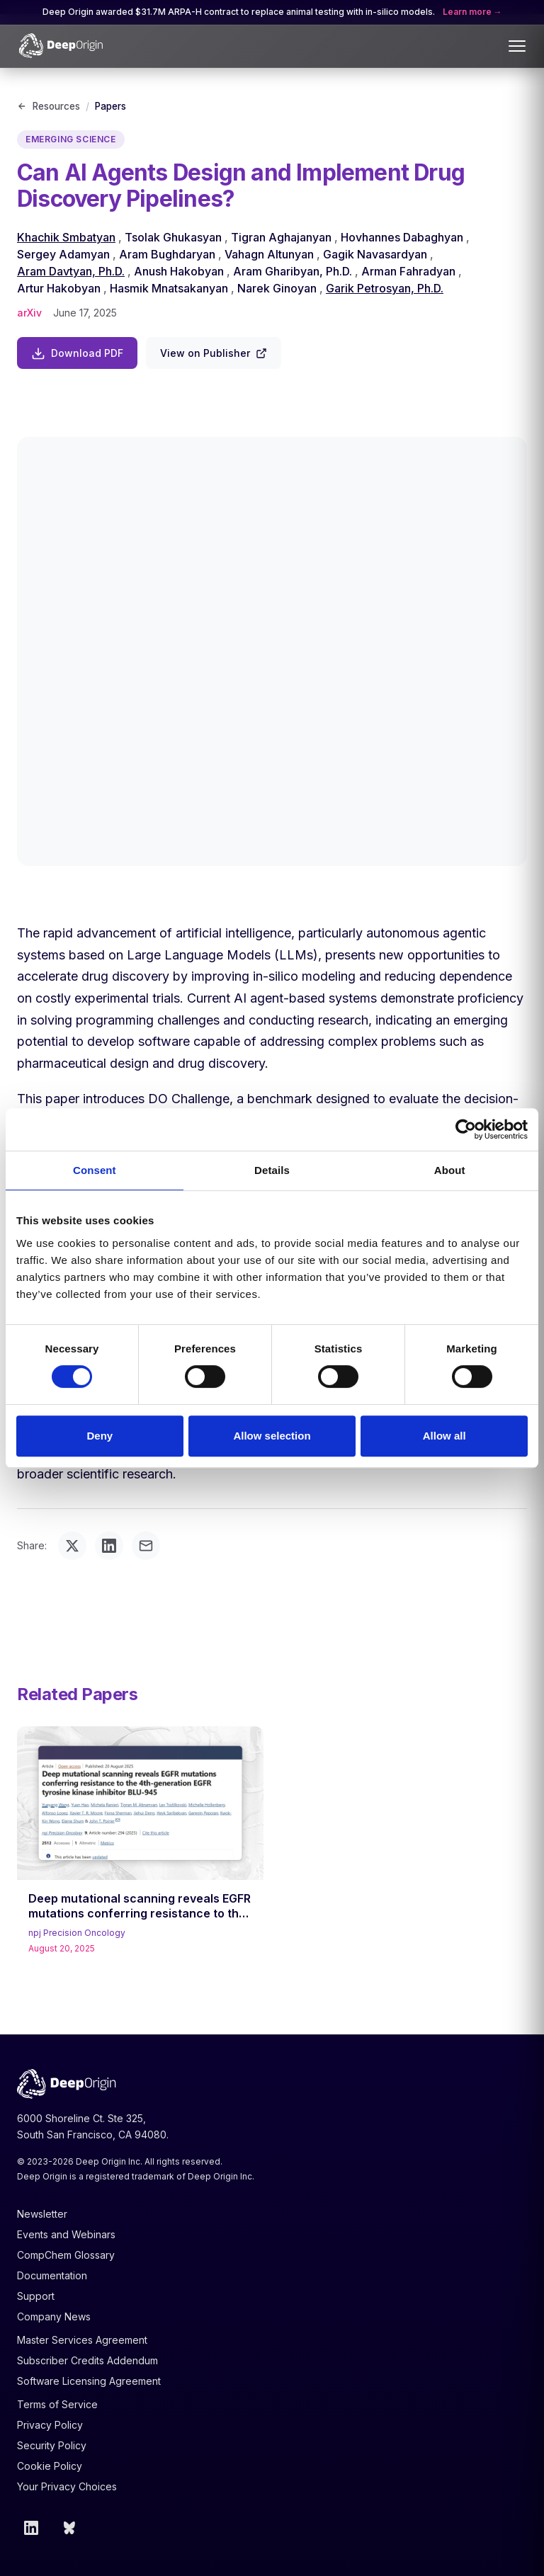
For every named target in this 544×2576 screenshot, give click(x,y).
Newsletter (42, 2214)
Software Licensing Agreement (89, 2381)
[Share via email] (146, 1546)
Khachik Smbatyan (66, 237)
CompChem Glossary (66, 2255)
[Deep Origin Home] (60, 45)
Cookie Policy (49, 2466)
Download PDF (77, 353)
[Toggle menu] (517, 46)
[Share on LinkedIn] (109, 1546)
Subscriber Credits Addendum (87, 2360)
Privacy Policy (50, 2425)
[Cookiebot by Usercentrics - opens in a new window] (466, 1129)
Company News (54, 2316)
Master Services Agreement (82, 2340)
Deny (99, 1436)
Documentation (52, 2275)
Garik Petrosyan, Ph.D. (384, 288)
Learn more (468, 11)
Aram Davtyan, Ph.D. (71, 271)
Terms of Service (57, 2404)
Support (36, 2296)
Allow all (444, 1436)
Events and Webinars (66, 2234)
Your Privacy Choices (67, 2486)
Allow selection (271, 1436)
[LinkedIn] (31, 2528)
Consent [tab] (94, 1170)
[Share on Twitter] (72, 1546)
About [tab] (449, 1170)
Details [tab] (272, 1170)
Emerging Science (71, 139)
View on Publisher (213, 353)
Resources (48, 106)
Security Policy (51, 2445)
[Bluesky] (71, 2528)
